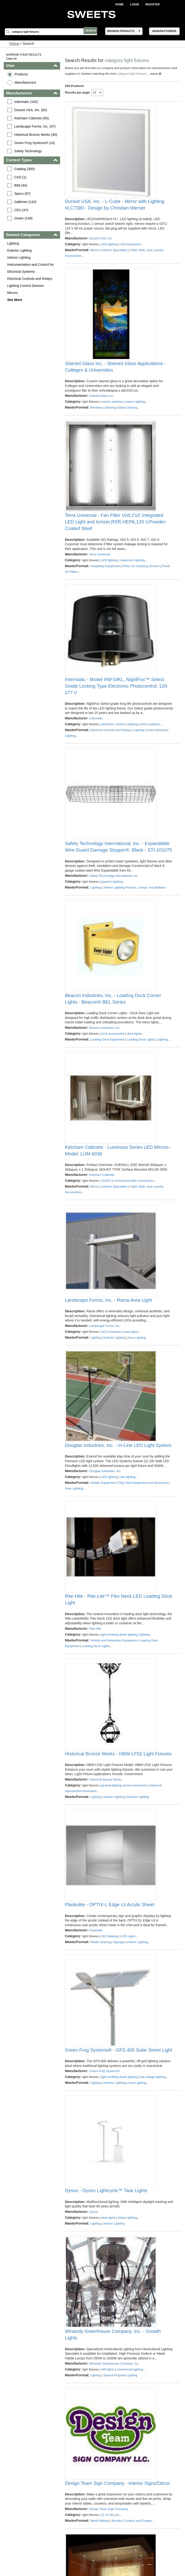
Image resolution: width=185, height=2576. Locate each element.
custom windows (112, 432)
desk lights (108, 2442)
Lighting (14, 243)
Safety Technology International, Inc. (114, 957)
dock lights (134, 1130)
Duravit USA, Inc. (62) (31, 110)
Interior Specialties (115, 265)
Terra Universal (100, 599)
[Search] (53, 31)
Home (119, 4)
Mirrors (13, 293)
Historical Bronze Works (106, 1952)
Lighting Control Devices (26, 286)
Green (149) (24, 218)
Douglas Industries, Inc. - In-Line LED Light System (118, 1587)
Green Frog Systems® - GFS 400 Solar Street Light (113, 2256)
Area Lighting (137, 1465)
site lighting (128, 1619)
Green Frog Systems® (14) (35, 143)
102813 (106, 1293)
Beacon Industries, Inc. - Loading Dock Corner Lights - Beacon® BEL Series (113, 1096)
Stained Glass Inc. (102, 426)
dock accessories (113, 1130)
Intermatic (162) (27, 102)
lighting (118, 963)
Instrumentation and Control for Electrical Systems (31, 268)
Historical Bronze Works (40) (36, 134)
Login (134, 4)
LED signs (129, 2124)
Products (22, 74)
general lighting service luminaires (124, 1958)
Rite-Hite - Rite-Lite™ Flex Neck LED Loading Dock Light (113, 1757)
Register (152, 4)
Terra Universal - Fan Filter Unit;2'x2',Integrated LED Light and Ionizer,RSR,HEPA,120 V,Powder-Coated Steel (116, 567)
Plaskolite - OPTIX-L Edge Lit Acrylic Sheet (110, 2092)
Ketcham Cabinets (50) (32, 118)
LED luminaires (130, 259)
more (154, 73)
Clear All (12, 58)
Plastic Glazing (101, 2130)
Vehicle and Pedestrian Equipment (114, 1798)
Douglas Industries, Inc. (106, 1613)
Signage (119, 2130)
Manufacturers (26, 82)
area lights (132, 1459)
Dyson (94, 2436)
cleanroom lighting (132, 605)
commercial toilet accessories (134, 1293)
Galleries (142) (26, 202)
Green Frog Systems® (105, 2280)
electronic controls (113, 784)
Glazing (111, 438)
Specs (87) (23, 193)
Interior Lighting (19, 257)
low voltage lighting (153, 2286)
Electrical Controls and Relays (30, 279)
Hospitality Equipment (105, 611)
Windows (97, 438)
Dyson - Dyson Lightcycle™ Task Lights (106, 2414)
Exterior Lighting (20, 250)
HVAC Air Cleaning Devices (141, 611)
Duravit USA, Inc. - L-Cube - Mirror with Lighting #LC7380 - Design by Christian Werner (115, 220)
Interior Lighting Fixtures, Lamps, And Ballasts (135, 969)
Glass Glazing (127, 438)
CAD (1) (21, 177)
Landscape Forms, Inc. (105, 1453)
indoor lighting (135, 432)
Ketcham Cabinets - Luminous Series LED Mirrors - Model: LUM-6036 (118, 1262)
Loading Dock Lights (141, 1136)
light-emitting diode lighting (119, 1792)
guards (106, 963)
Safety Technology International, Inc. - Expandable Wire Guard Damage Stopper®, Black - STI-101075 (117, 925)
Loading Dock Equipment (108, 1136)
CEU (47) (22, 210)
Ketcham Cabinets (102, 1287)
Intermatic (96, 778)
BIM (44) (21, 185)
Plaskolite (96, 2118)
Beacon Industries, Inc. (105, 1124)
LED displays (110, 2124)
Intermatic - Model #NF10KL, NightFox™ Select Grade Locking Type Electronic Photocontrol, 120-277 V (117, 746)
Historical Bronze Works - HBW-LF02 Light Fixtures (118, 1926)
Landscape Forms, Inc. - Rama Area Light (108, 1427)
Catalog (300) (25, 169)
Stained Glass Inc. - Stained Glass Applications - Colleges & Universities (115, 397)
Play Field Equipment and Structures (143, 1625)
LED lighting (109, 259)
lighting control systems (144, 784)
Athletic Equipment (103, 1625)
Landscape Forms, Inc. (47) (36, 126)
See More (15, 300)
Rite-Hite (96, 1786)
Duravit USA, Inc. (101, 253)
